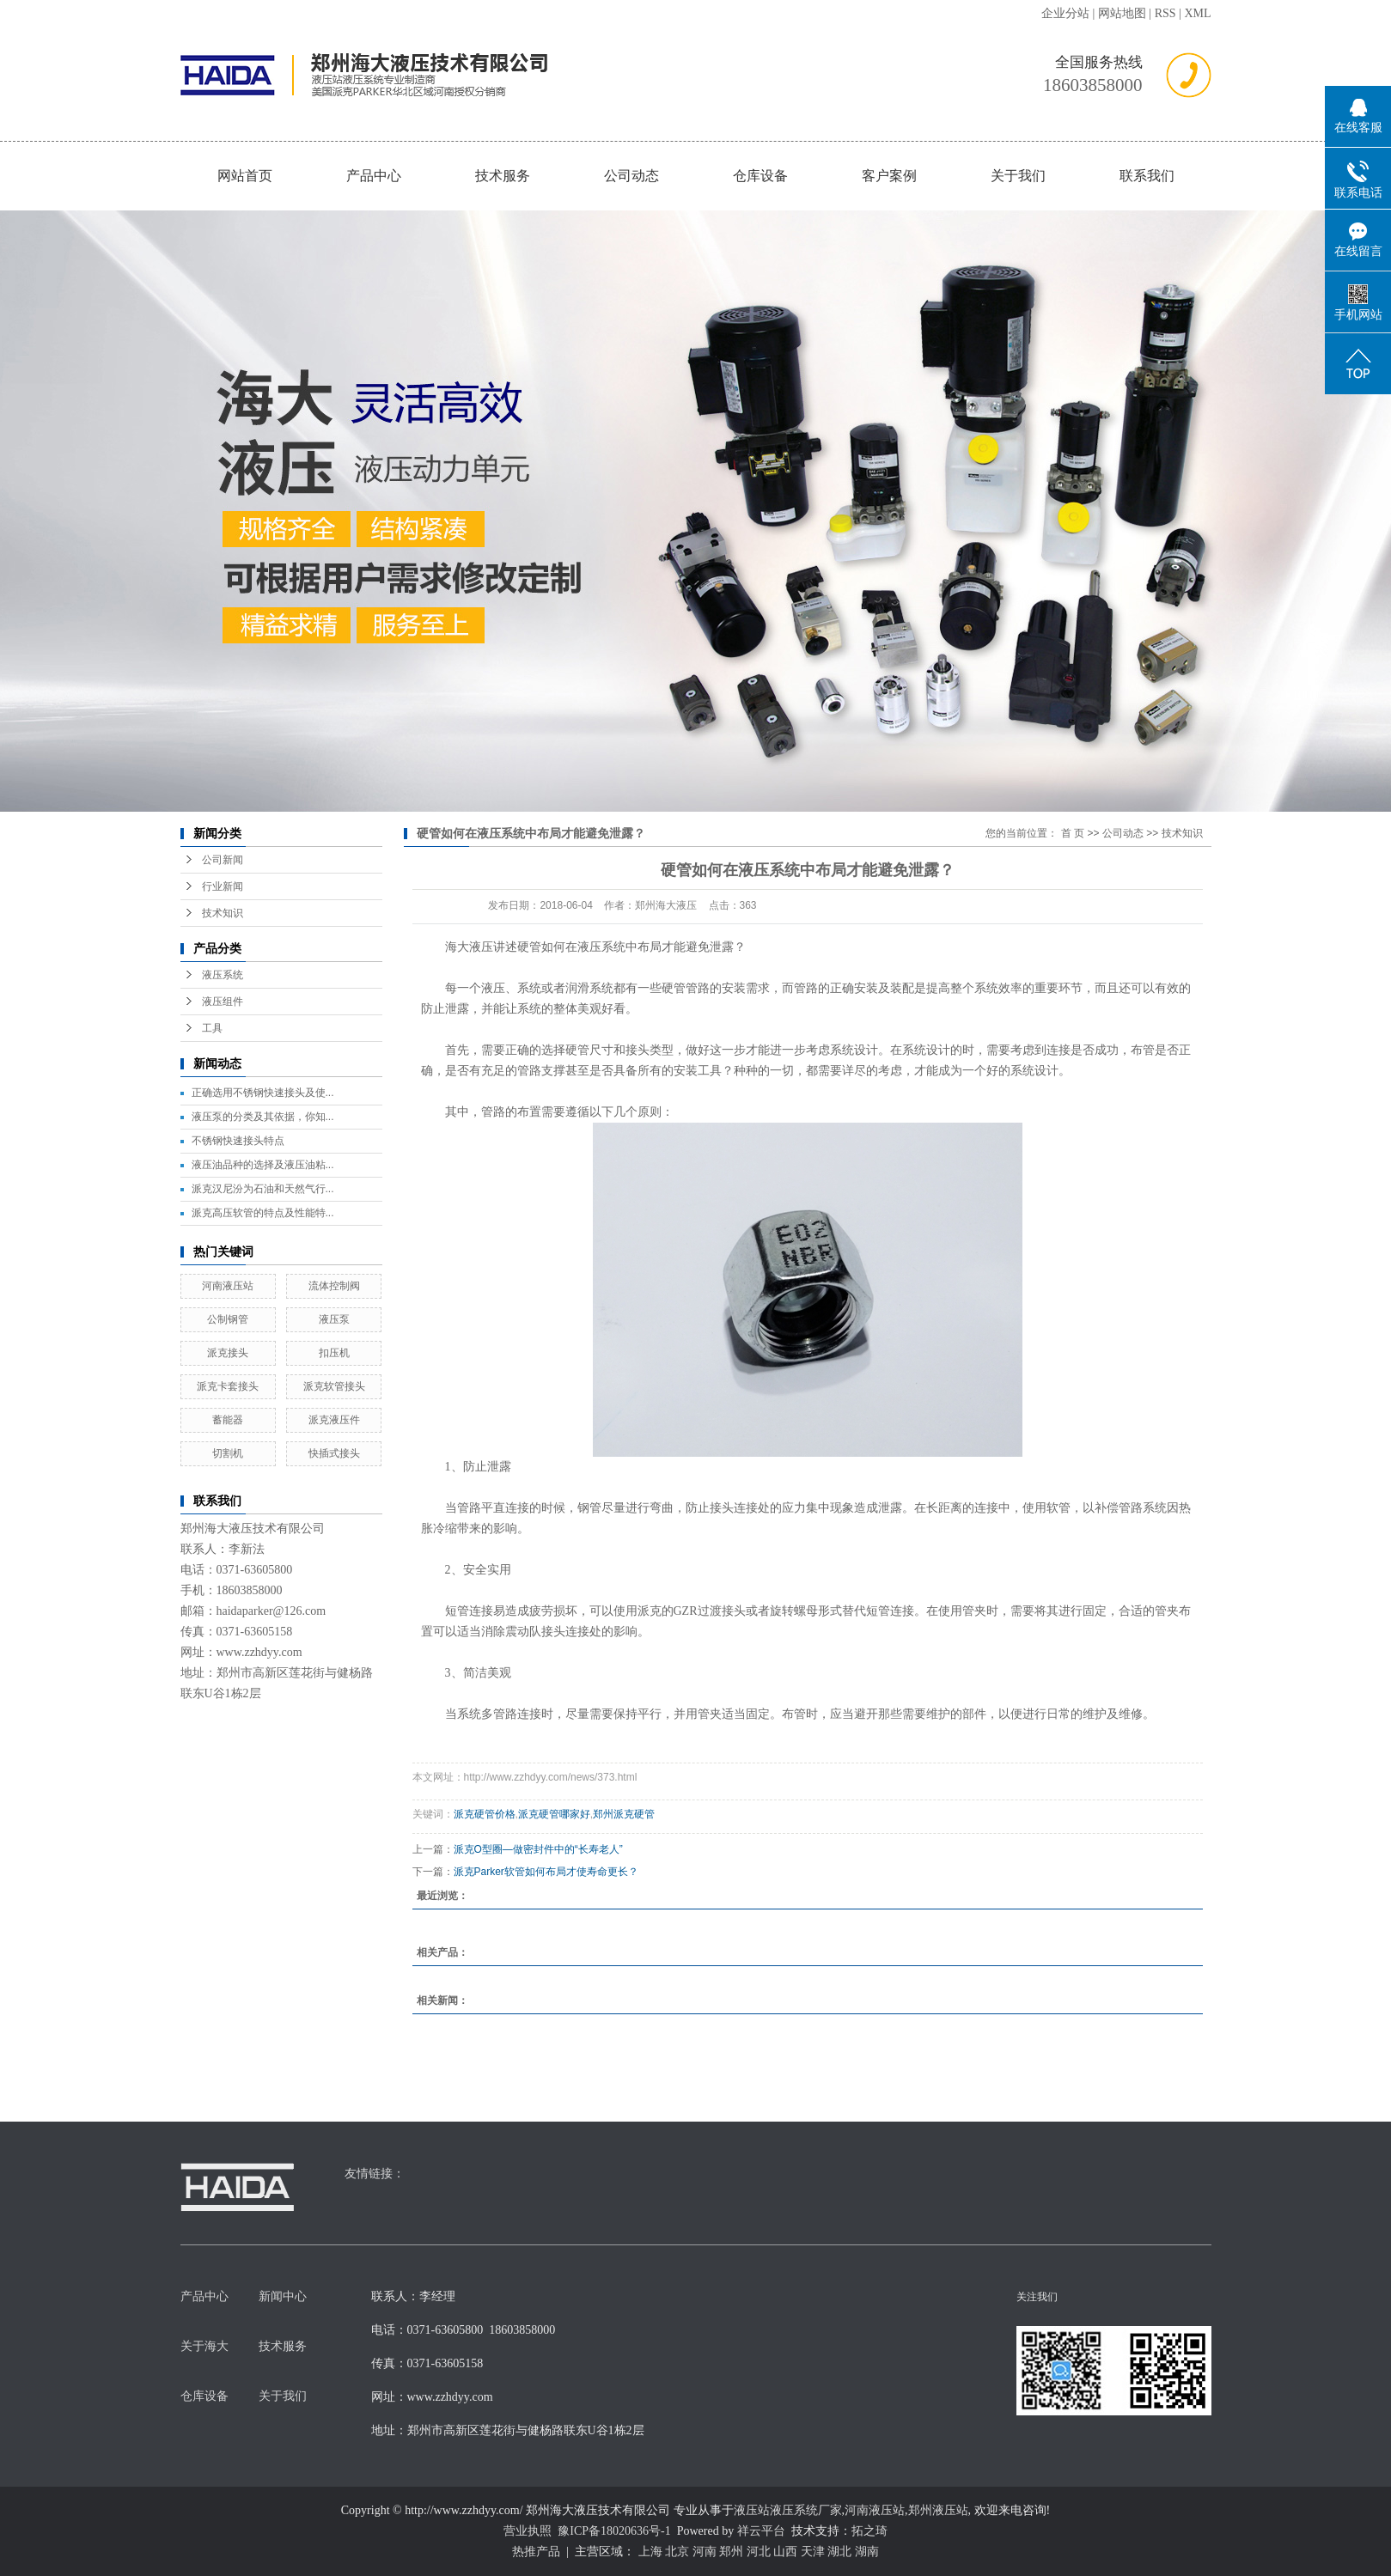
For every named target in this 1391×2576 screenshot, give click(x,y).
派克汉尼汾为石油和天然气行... (263, 1189)
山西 (785, 2551)
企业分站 (1065, 13)
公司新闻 (222, 860)
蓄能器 (227, 1420)
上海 (650, 2551)
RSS (1165, 13)
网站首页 (244, 175)
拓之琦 (869, 2530)
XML (1197, 13)
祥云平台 (761, 2530)
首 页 (1072, 833)
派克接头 (227, 1353)
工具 (212, 1028)
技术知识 (222, 913)
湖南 (867, 2551)
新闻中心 (283, 2296)
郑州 (731, 2551)
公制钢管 (227, 1319)
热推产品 (536, 2551)
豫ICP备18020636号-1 (614, 2530)
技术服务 (502, 175)
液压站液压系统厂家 (788, 2510)
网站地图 (1122, 13)
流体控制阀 (334, 1286)
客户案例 (889, 175)
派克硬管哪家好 (554, 1814)
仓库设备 (760, 175)
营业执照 (527, 2530)
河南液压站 (227, 1286)
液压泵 (334, 1319)
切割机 (227, 1453)
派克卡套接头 (228, 1386)
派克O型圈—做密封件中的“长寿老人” (538, 1849)
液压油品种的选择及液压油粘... (263, 1165)
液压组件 (222, 1002)
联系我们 (1147, 175)
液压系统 (222, 975)
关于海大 (204, 2346)
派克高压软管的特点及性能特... (263, 1213)
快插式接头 (334, 1453)
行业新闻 (222, 886)
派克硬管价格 (485, 1814)
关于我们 (1018, 175)
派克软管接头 (334, 1386)
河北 (759, 2551)
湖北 (839, 2551)
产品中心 (373, 175)
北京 (677, 2551)
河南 (704, 2551)
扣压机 (334, 1353)
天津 (813, 2551)
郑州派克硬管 (624, 1814)
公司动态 (631, 175)
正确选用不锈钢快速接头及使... (263, 1093)
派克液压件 (334, 1420)
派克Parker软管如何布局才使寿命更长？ (546, 1872)
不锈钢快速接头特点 (238, 1141)
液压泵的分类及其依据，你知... (263, 1117)
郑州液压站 (938, 2510)
